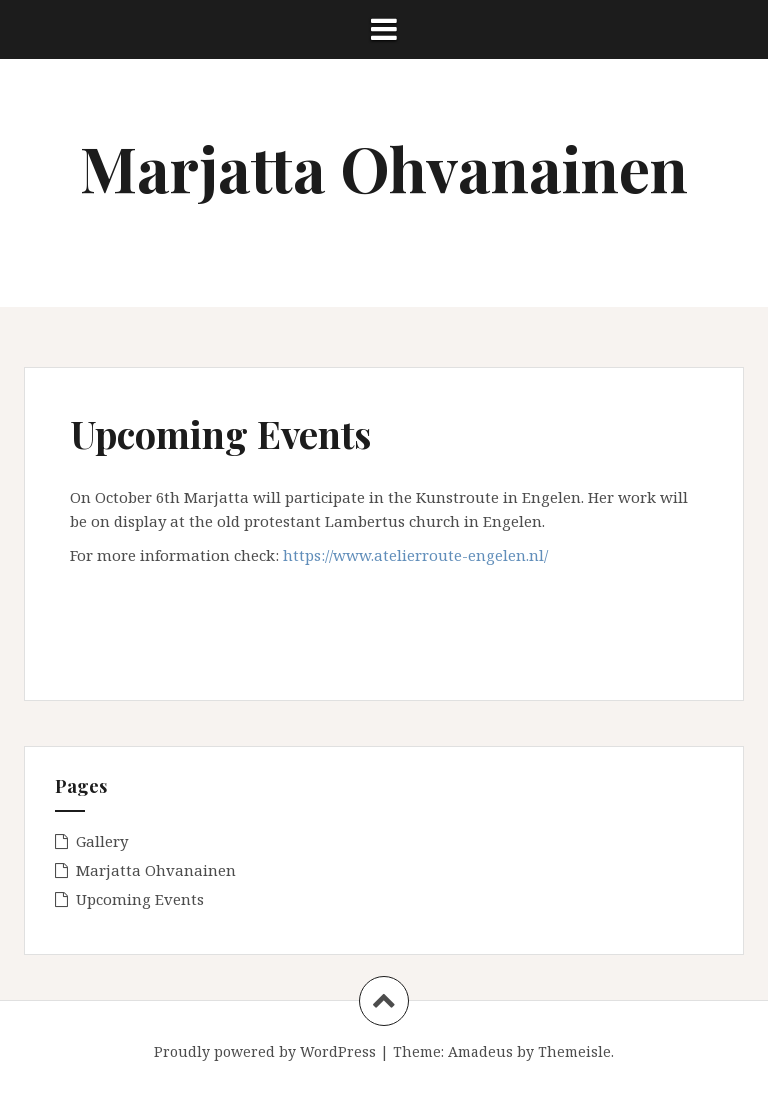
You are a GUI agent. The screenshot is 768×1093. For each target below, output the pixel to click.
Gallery (102, 841)
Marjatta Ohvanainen (384, 167)
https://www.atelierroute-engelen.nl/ (415, 555)
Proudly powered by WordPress (265, 1051)
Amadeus (480, 1051)
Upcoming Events (140, 899)
